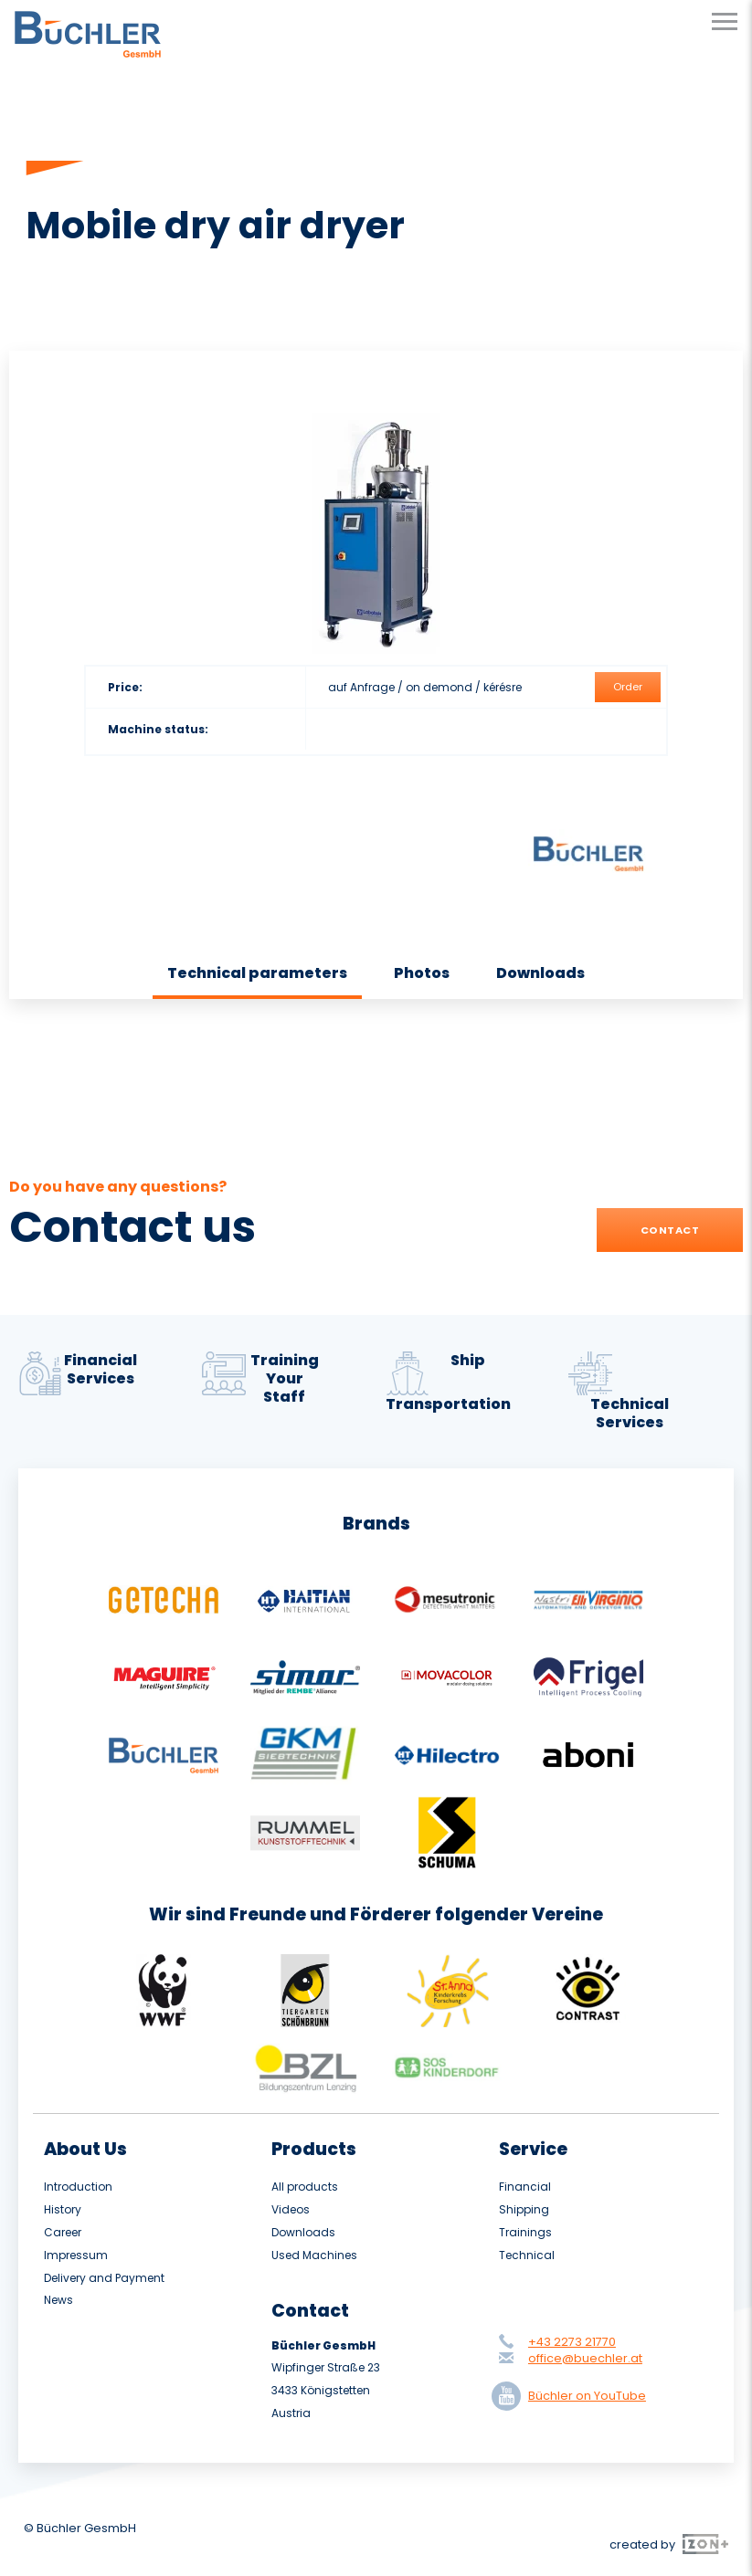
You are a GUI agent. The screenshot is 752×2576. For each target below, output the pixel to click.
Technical (527, 2255)
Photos (422, 972)
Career (62, 2232)
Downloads (540, 972)
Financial (525, 2187)
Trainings (525, 2232)
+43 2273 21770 (572, 2342)
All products (304, 2187)
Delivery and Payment (104, 2278)
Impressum (76, 2255)
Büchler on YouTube (572, 2396)
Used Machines (314, 2255)
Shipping (524, 2209)
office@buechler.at (585, 2358)
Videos (290, 2209)
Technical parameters (257, 972)
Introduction (78, 2187)
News (58, 2300)
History (62, 2209)
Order (627, 686)
